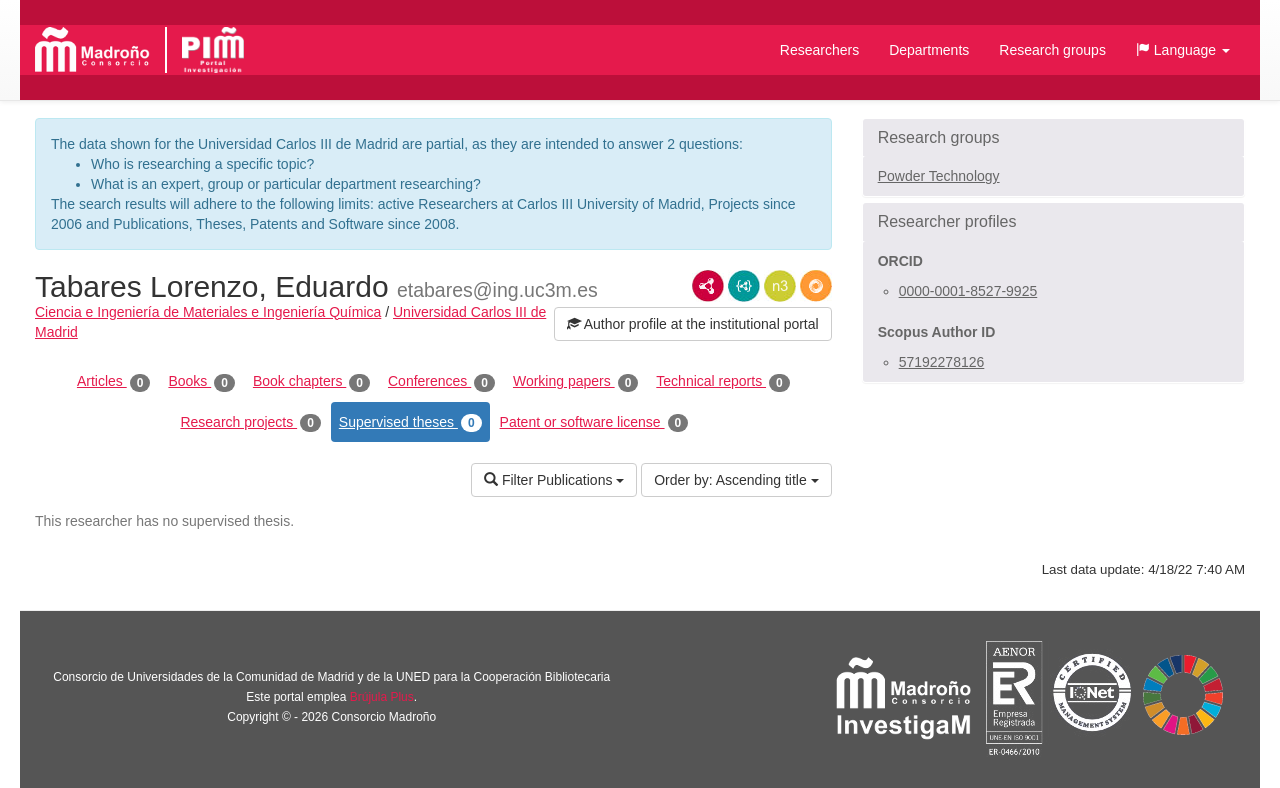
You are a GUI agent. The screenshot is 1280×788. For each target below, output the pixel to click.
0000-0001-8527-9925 (968, 291)
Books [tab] (201, 382)
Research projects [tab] (250, 423)
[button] (1183, 50)
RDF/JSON (816, 286)
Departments (929, 50)
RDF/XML (708, 286)
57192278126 (942, 362)
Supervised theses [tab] (410, 423)
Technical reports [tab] (722, 382)
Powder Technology (939, 176)
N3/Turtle (780, 286)
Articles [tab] (113, 382)
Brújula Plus (382, 697)
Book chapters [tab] (311, 382)
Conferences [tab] (441, 382)
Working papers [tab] (575, 382)
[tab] (1053, 138)
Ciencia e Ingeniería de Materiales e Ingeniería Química (208, 312)
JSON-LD (744, 286)
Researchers (819, 50)
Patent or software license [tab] (594, 423)
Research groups (1052, 50)
